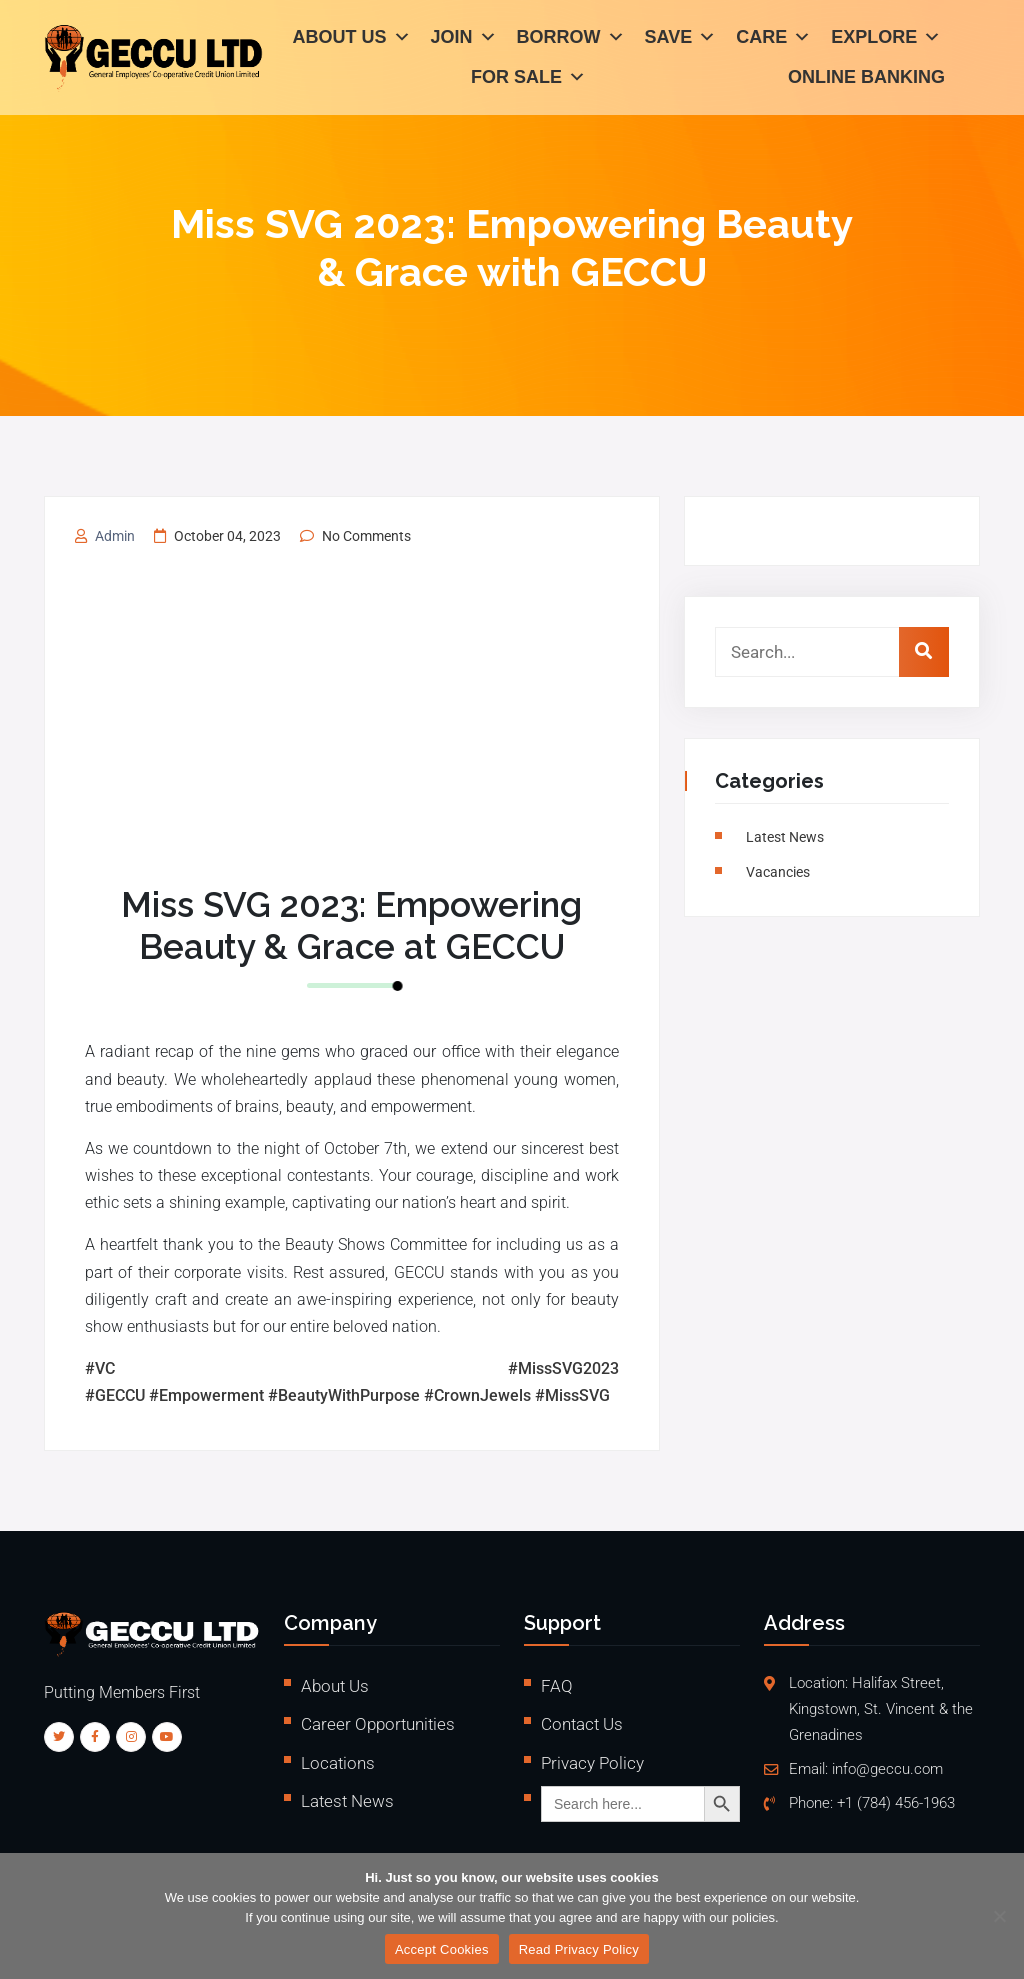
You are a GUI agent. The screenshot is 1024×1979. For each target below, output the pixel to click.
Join (464, 40)
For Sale (528, 80)
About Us (352, 40)
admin (115, 536)
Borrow (571, 40)
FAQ (557, 1686)
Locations (338, 1763)
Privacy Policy (592, 1763)
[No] (999, 1916)
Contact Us (582, 1724)
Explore (886, 40)
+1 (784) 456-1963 (896, 1803)
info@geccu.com (887, 1769)
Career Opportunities (378, 1724)
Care (773, 40)
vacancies (781, 872)
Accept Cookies (442, 1949)
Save (681, 40)
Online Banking (866, 80)
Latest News (788, 837)
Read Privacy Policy (579, 1949)
